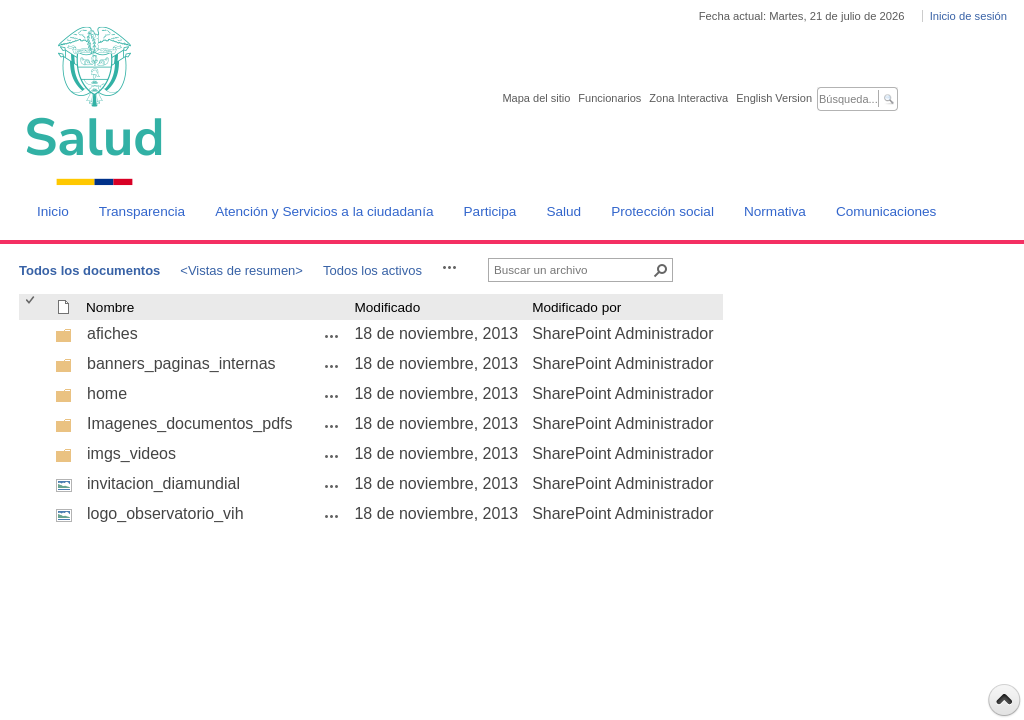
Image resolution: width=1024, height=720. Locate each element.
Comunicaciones (886, 211)
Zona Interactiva (688, 98)
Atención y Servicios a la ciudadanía (324, 211)
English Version (774, 98)
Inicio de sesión (968, 16)
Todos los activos (372, 270)
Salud (563, 211)
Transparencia (142, 211)
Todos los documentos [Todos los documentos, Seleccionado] (89, 270)
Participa (490, 211)
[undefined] (64, 338)
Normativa (775, 211)
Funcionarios (609, 98)
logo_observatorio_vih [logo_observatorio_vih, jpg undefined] (165, 513)
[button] (450, 267)
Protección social (662, 211)
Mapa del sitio (536, 98)
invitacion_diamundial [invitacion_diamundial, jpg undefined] (163, 483)
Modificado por (576, 307)
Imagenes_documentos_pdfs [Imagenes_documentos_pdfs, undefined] (189, 423)
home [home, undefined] (107, 393)
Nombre (110, 307)
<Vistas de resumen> (241, 270)
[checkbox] (31, 307)
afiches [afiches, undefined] (112, 333)
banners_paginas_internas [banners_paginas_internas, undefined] (181, 363)
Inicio (53, 211)
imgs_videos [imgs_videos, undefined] (131, 453)
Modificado (387, 307)
